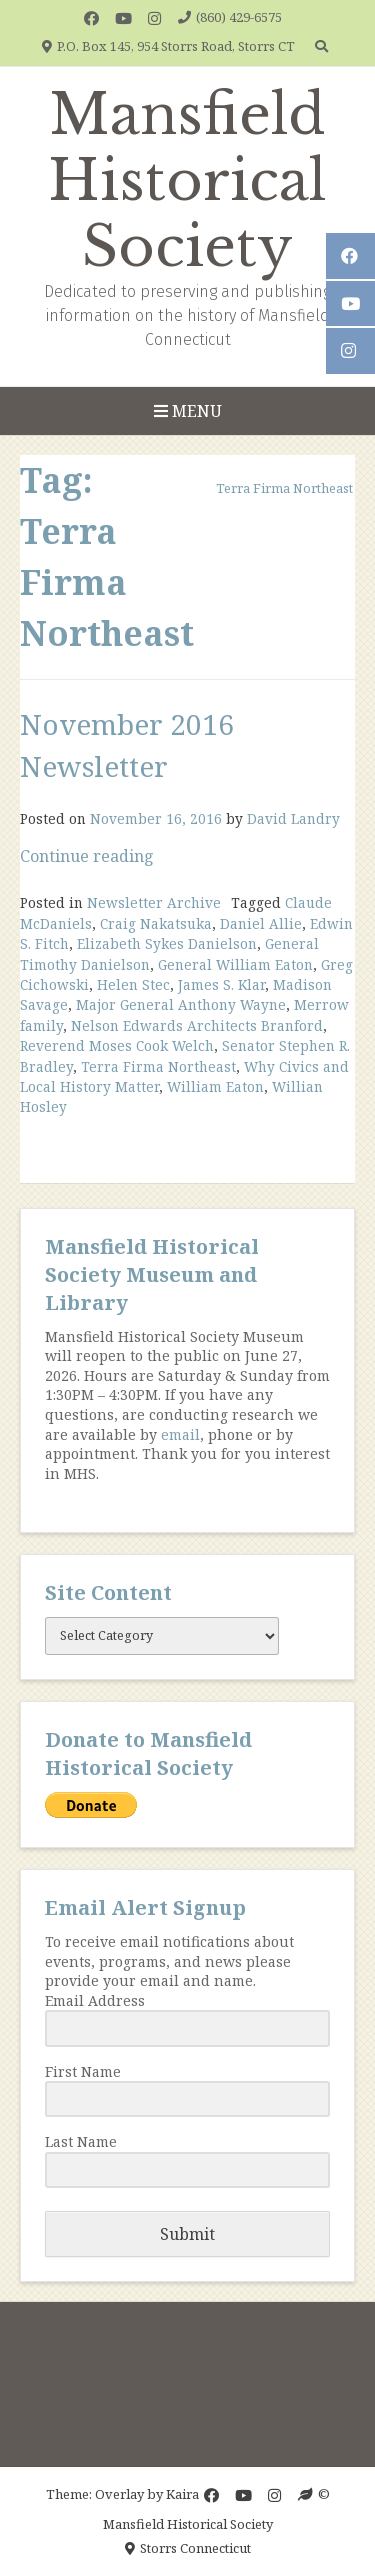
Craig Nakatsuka (156, 923)
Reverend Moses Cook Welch (117, 1045)
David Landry (293, 818)
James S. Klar (221, 984)
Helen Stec (133, 984)
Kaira (182, 2494)
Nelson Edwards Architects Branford (197, 1025)
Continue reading (87, 856)
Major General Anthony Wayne (181, 1004)
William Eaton (215, 1086)
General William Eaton (235, 964)
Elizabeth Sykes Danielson (167, 943)
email (180, 1434)
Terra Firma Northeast (158, 1066)
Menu (188, 411)
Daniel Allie (261, 923)
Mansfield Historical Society (187, 181)
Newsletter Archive (154, 902)
